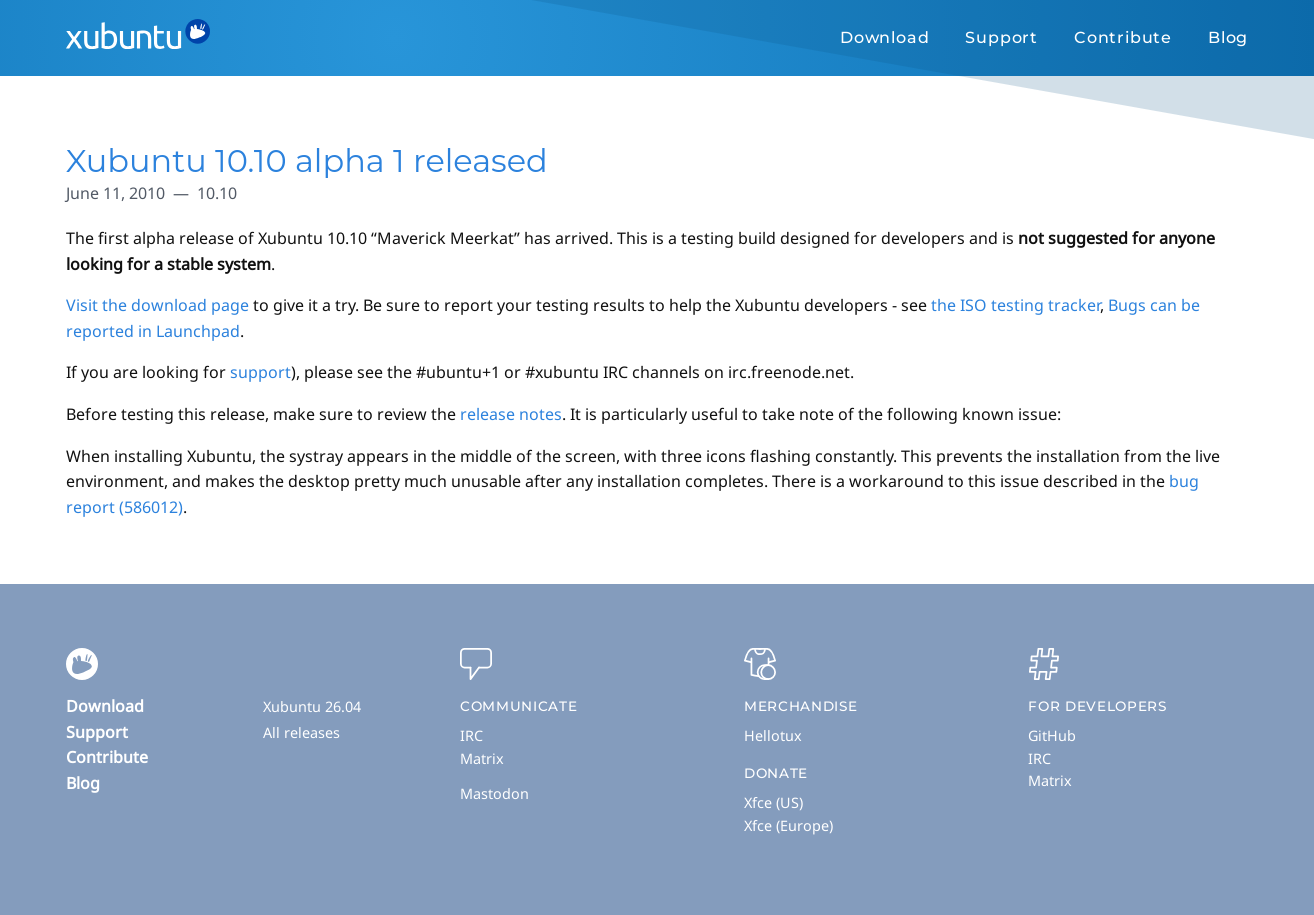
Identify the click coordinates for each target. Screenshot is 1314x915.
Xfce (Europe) (788, 825)
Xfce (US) (773, 802)
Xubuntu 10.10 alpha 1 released (307, 160)
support (260, 372)
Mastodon (494, 793)
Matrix (482, 758)
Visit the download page (157, 305)
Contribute (1123, 37)
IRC (471, 735)
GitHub (1052, 735)
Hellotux (773, 735)
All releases (301, 732)
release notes (511, 414)
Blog (1228, 37)
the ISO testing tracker (1015, 305)
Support (1001, 37)
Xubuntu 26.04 (312, 706)
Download (884, 37)
